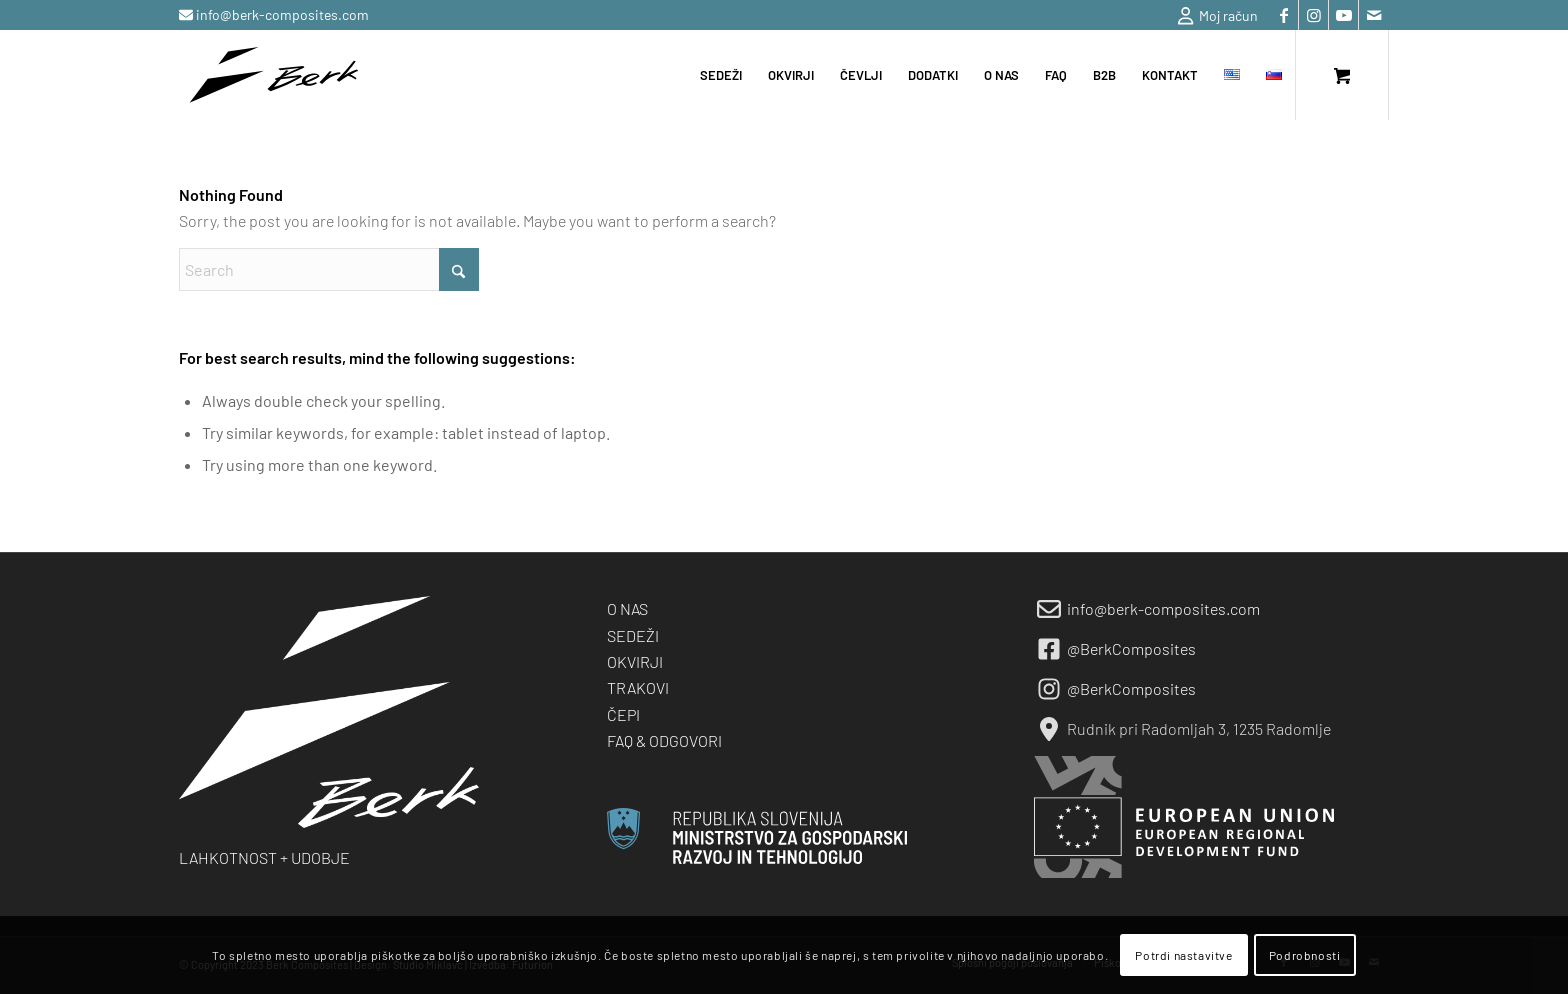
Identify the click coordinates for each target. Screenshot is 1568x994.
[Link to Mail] (1374, 15)
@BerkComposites (1131, 648)
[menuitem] (1213, 16)
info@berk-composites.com (281, 14)
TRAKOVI (638, 687)
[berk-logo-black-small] (273, 75)
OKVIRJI (635, 661)
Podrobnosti (1305, 955)
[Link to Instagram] (1313, 15)
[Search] (329, 269)
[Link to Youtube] (1343, 15)
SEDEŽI (633, 635)
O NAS (627, 608)
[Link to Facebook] (1283, 15)
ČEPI (623, 714)
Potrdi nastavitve (1183, 955)
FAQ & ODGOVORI (664, 740)
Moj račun (1218, 16)
